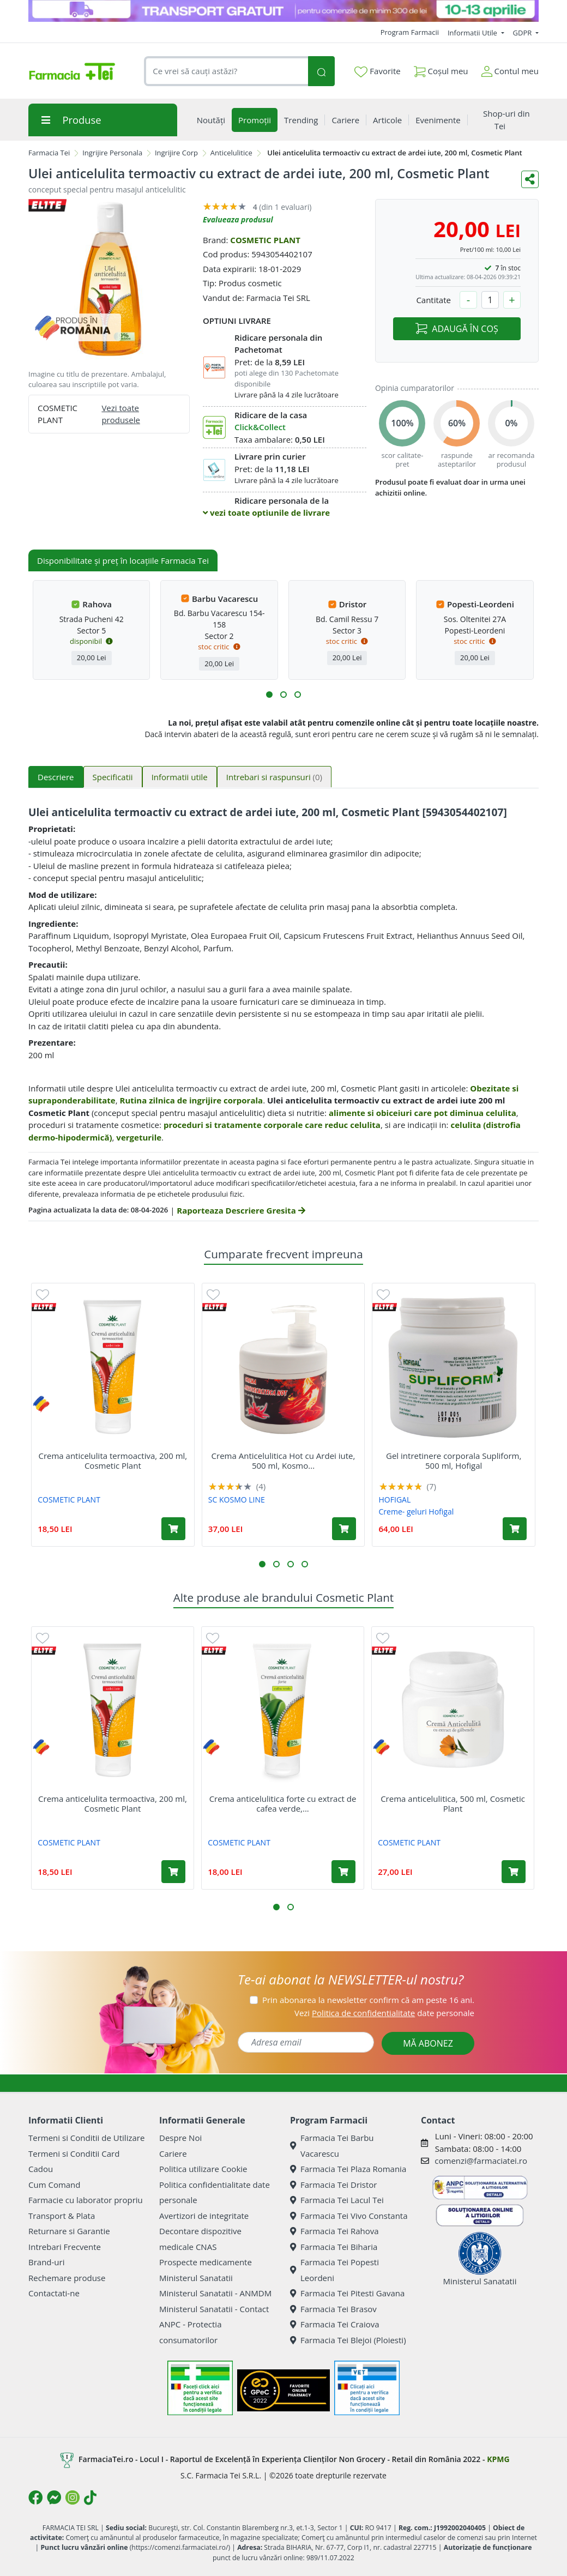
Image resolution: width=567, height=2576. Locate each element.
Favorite (377, 71)
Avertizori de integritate (204, 2215)
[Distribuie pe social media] (530, 179)
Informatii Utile (473, 33)
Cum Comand (54, 2184)
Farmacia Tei (49, 153)
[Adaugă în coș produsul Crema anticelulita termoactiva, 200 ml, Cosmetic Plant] (173, 1528)
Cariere (173, 2153)
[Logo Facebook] (35, 2497)
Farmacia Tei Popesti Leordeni (334, 2270)
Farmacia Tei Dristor (333, 2184)
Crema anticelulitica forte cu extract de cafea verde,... (283, 1803)
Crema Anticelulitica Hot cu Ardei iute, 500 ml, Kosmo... (283, 1460)
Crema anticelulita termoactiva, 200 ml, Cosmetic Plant (112, 1460)
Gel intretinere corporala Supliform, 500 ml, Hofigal (453, 1460)
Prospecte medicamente (205, 2262)
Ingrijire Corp (176, 153)
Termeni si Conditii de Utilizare (86, 2137)
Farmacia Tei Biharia (333, 2246)
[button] (269, 695)
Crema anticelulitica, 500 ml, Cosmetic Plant (453, 1803)
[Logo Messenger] (54, 2497)
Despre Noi (180, 2137)
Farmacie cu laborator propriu (85, 2199)
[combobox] (226, 71)
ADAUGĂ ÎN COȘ (456, 329)
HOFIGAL (395, 1499)
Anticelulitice (231, 153)
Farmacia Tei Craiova (334, 2324)
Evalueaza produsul (238, 219)
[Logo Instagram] (72, 2497)
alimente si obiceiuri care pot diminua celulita (422, 1112)
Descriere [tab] (56, 776)
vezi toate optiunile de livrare (266, 512)
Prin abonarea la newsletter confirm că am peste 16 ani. (368, 1999)
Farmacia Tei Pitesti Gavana (347, 2293)
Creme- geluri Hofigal (416, 1511)
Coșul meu (441, 69)
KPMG (498, 2459)
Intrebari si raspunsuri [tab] (274, 776)
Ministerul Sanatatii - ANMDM (215, 2293)
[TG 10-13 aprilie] (283, 11)
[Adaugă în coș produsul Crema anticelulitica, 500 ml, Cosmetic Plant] (514, 1871)
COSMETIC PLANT (265, 239)
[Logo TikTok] (90, 2497)
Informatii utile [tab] (180, 776)
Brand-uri (46, 2262)
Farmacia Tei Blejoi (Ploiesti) (348, 2339)
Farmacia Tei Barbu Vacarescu (332, 2145)
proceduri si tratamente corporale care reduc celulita (272, 1124)
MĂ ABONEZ (428, 2043)
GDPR (523, 33)
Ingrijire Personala (112, 153)
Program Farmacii (410, 32)
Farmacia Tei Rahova (334, 2230)
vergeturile (138, 1137)
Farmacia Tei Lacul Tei (337, 2199)
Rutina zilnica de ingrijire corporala (191, 1100)
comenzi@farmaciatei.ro (481, 2160)
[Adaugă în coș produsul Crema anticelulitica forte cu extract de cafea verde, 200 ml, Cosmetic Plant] (343, 1871)
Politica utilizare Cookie (203, 2168)
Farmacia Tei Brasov (333, 2308)
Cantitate (433, 299)
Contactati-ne (54, 2293)
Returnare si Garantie (69, 2230)
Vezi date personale (384, 2012)
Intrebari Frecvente (64, 2246)
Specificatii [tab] (113, 776)
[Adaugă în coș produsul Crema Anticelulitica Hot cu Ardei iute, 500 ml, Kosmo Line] (344, 1528)
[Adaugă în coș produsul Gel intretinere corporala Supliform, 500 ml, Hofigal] (515, 1528)
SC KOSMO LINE (236, 1499)
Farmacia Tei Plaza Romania (348, 2168)
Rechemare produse (66, 2277)
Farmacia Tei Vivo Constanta (349, 2215)
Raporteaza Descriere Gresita (241, 1210)
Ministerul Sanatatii (196, 2277)
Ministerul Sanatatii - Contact (214, 2308)
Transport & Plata (61, 2215)
